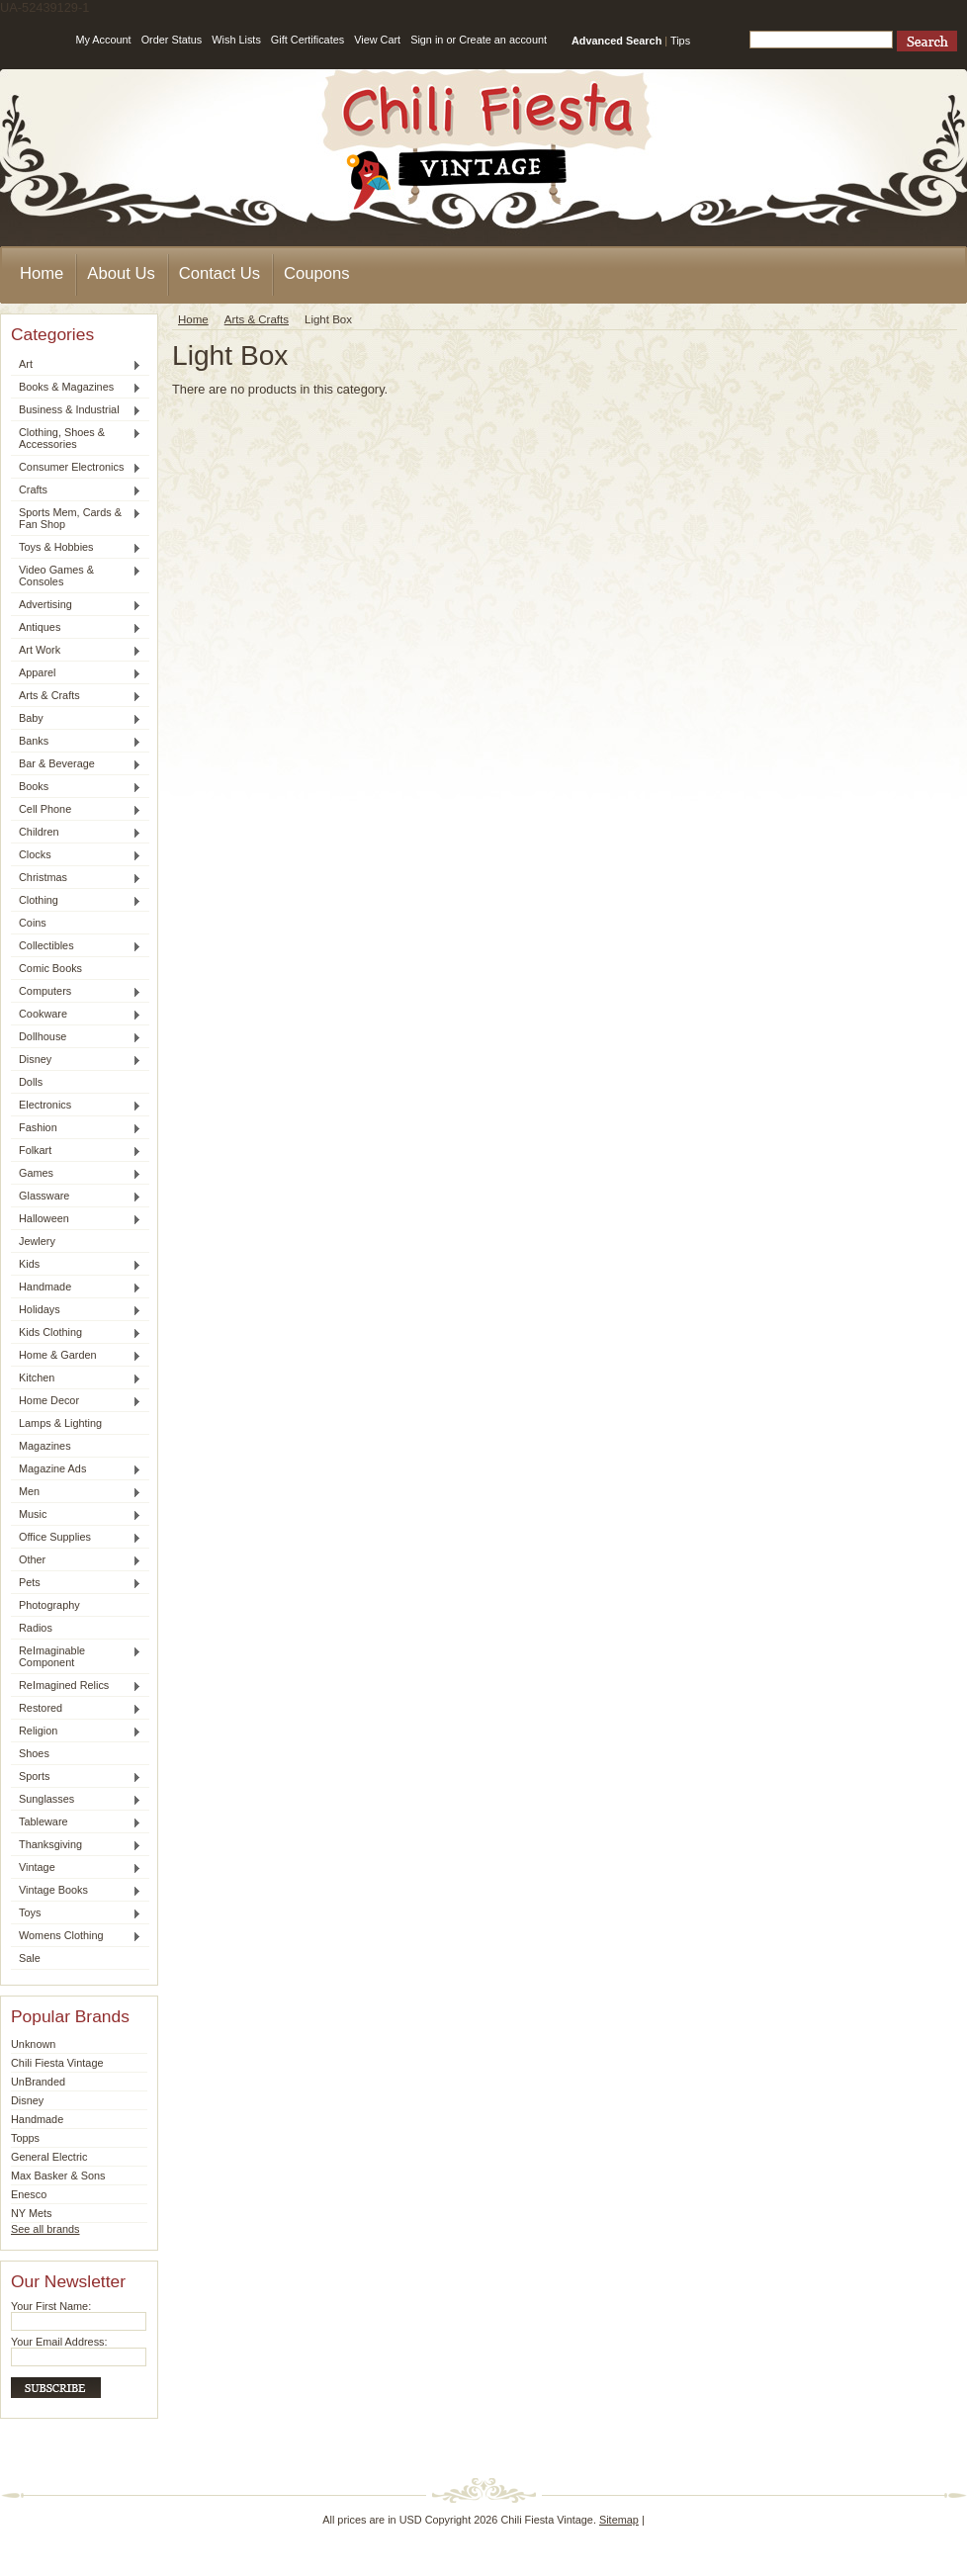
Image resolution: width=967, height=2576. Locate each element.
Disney (76, 1060)
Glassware (76, 1196)
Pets (76, 1583)
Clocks (76, 855)
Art (76, 365)
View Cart (377, 39)
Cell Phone (76, 810)
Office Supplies (76, 1538)
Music (76, 1515)
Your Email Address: (59, 2342)
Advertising (76, 605)
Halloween (76, 1219)
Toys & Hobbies (76, 548)
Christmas (76, 878)
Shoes (34, 1753)
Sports (76, 1777)
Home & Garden (76, 1356)
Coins (32, 923)
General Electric (49, 2157)
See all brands (45, 2229)
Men (76, 1492)
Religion (76, 1731)
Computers (76, 992)
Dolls (31, 1082)
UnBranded (38, 2081)
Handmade (76, 1287)
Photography (49, 1605)
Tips (680, 40)
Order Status (172, 39)
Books (76, 787)
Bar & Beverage (76, 764)
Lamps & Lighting (60, 1423)
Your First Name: (51, 2306)
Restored (76, 1709)
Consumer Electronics (76, 468)
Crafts (76, 490)
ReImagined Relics (76, 1686)
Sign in (426, 39)
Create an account (503, 39)
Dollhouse (76, 1037)
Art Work (76, 651)
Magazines (45, 1446)
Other (76, 1560)
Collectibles (76, 946)
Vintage (76, 1868)
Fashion (76, 1128)
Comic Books (50, 968)
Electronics (76, 1105)
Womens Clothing (76, 1936)
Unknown (33, 2044)
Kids (76, 1265)
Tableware (76, 1822)
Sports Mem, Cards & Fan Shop (76, 518)
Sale (30, 1958)
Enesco (28, 2194)
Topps (25, 2138)
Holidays (76, 1310)
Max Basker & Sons (58, 2175)
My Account (103, 39)
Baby (76, 719)
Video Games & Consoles (76, 575)
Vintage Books (76, 1891)
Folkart (76, 1151)
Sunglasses (76, 1800)
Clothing (76, 901)
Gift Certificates (307, 39)
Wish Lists (236, 39)
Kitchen (76, 1378)
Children (76, 833)
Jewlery (37, 1241)
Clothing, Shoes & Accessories (76, 438)
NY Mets (31, 2213)
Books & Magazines (76, 388)
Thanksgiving (76, 1845)
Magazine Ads (76, 1469)
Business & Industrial (76, 410)
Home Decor (76, 1401)
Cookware (76, 1015)
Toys (76, 1913)
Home (193, 319)
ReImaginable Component (76, 1656)
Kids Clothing (76, 1333)
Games (76, 1174)
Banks (76, 742)
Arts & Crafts (76, 696)
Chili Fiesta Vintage (57, 2063)
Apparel (76, 673)
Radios (35, 1628)
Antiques (76, 628)
